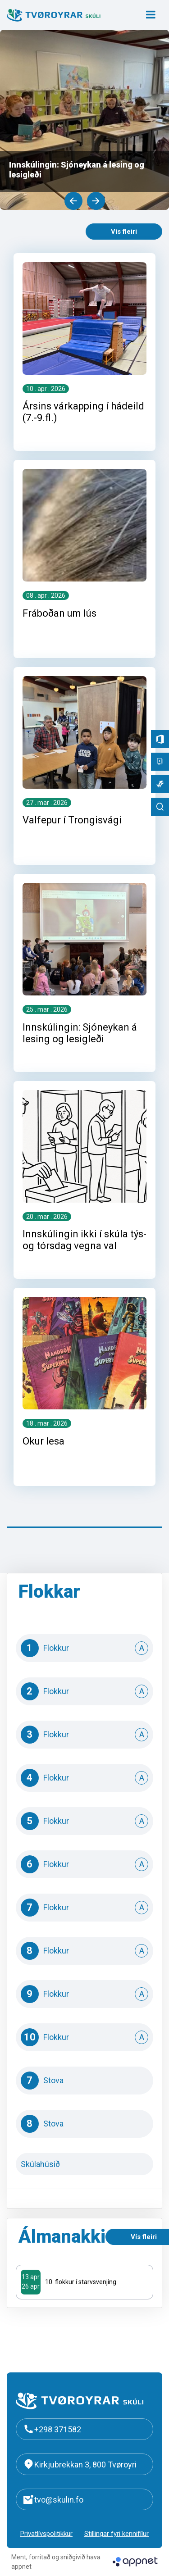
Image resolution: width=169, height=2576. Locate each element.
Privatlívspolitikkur (46, 2534)
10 (84, 2037)
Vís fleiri (124, 231)
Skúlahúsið (84, 2164)
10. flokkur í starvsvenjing (80, 2281)
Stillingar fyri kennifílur (116, 2534)
